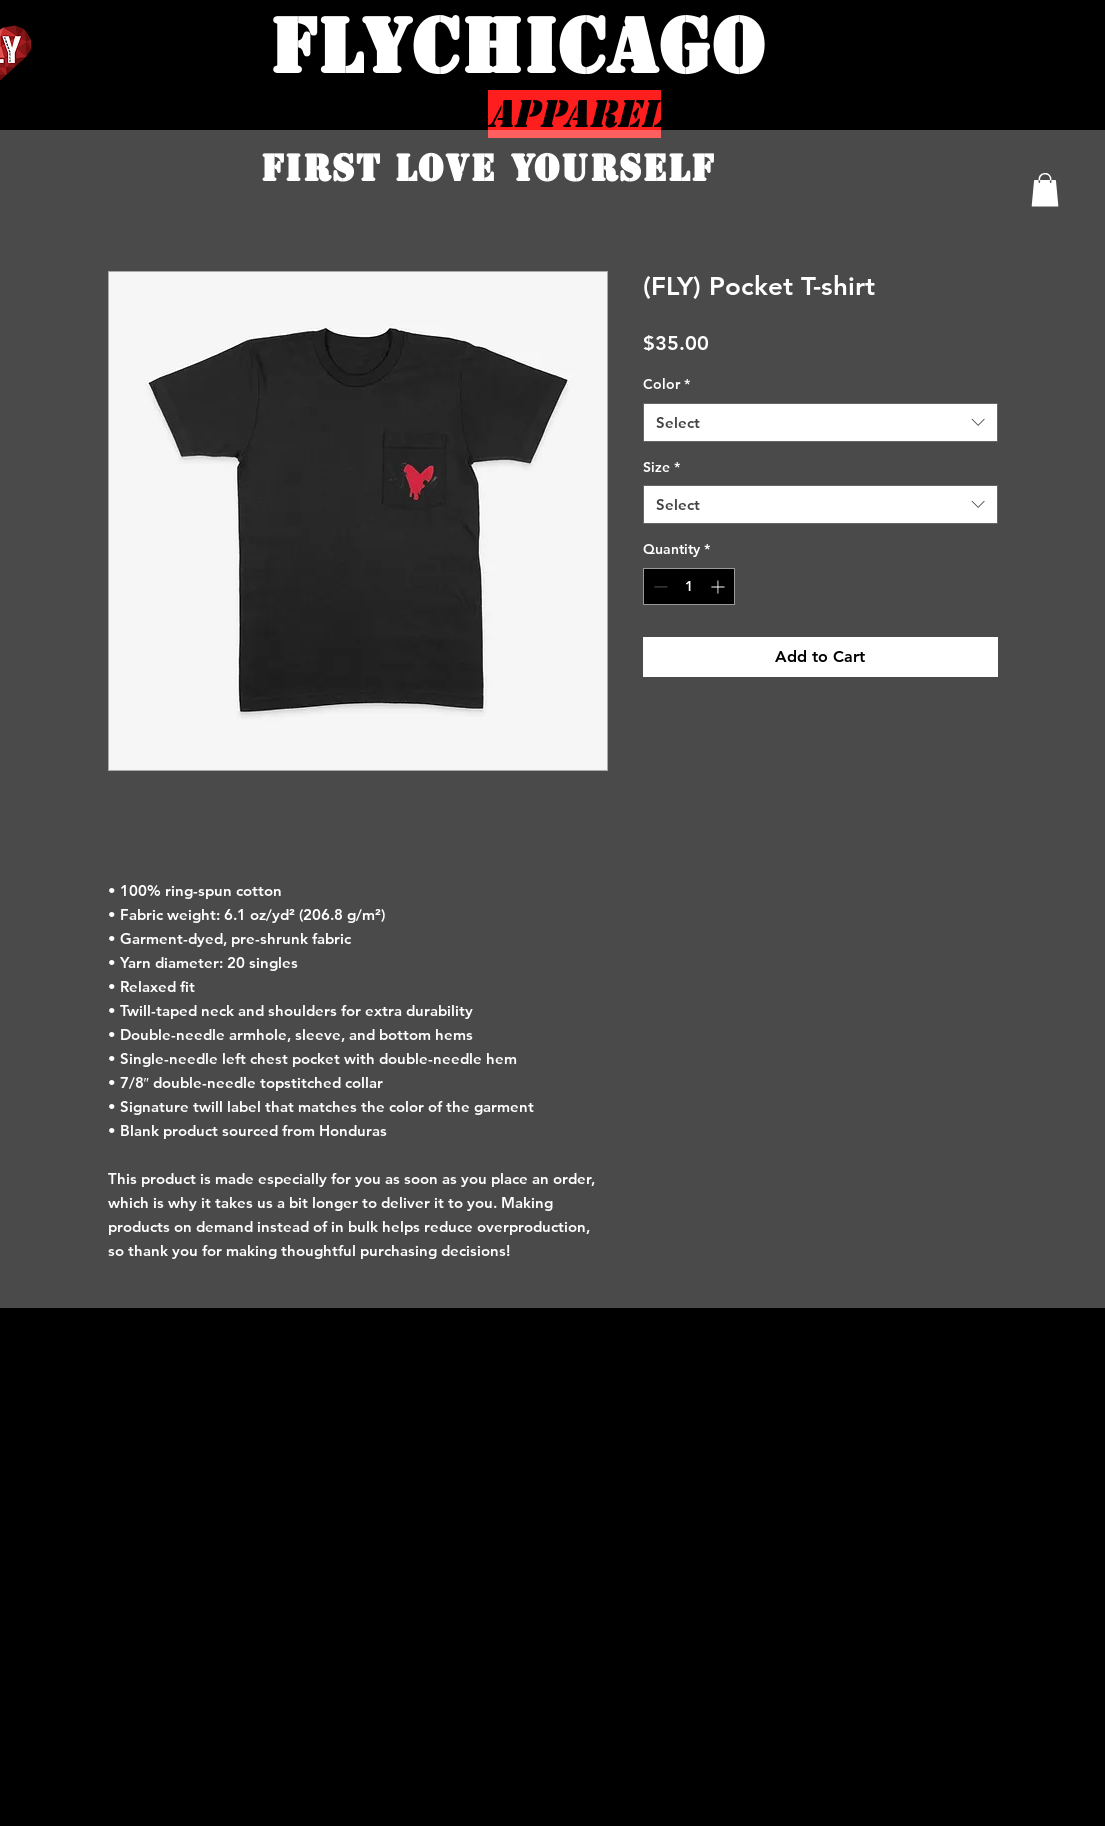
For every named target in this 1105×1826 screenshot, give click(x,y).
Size (661, 467)
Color (666, 384)
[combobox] (820, 422)
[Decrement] (658, 586)
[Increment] (719, 586)
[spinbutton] (689, 586)
